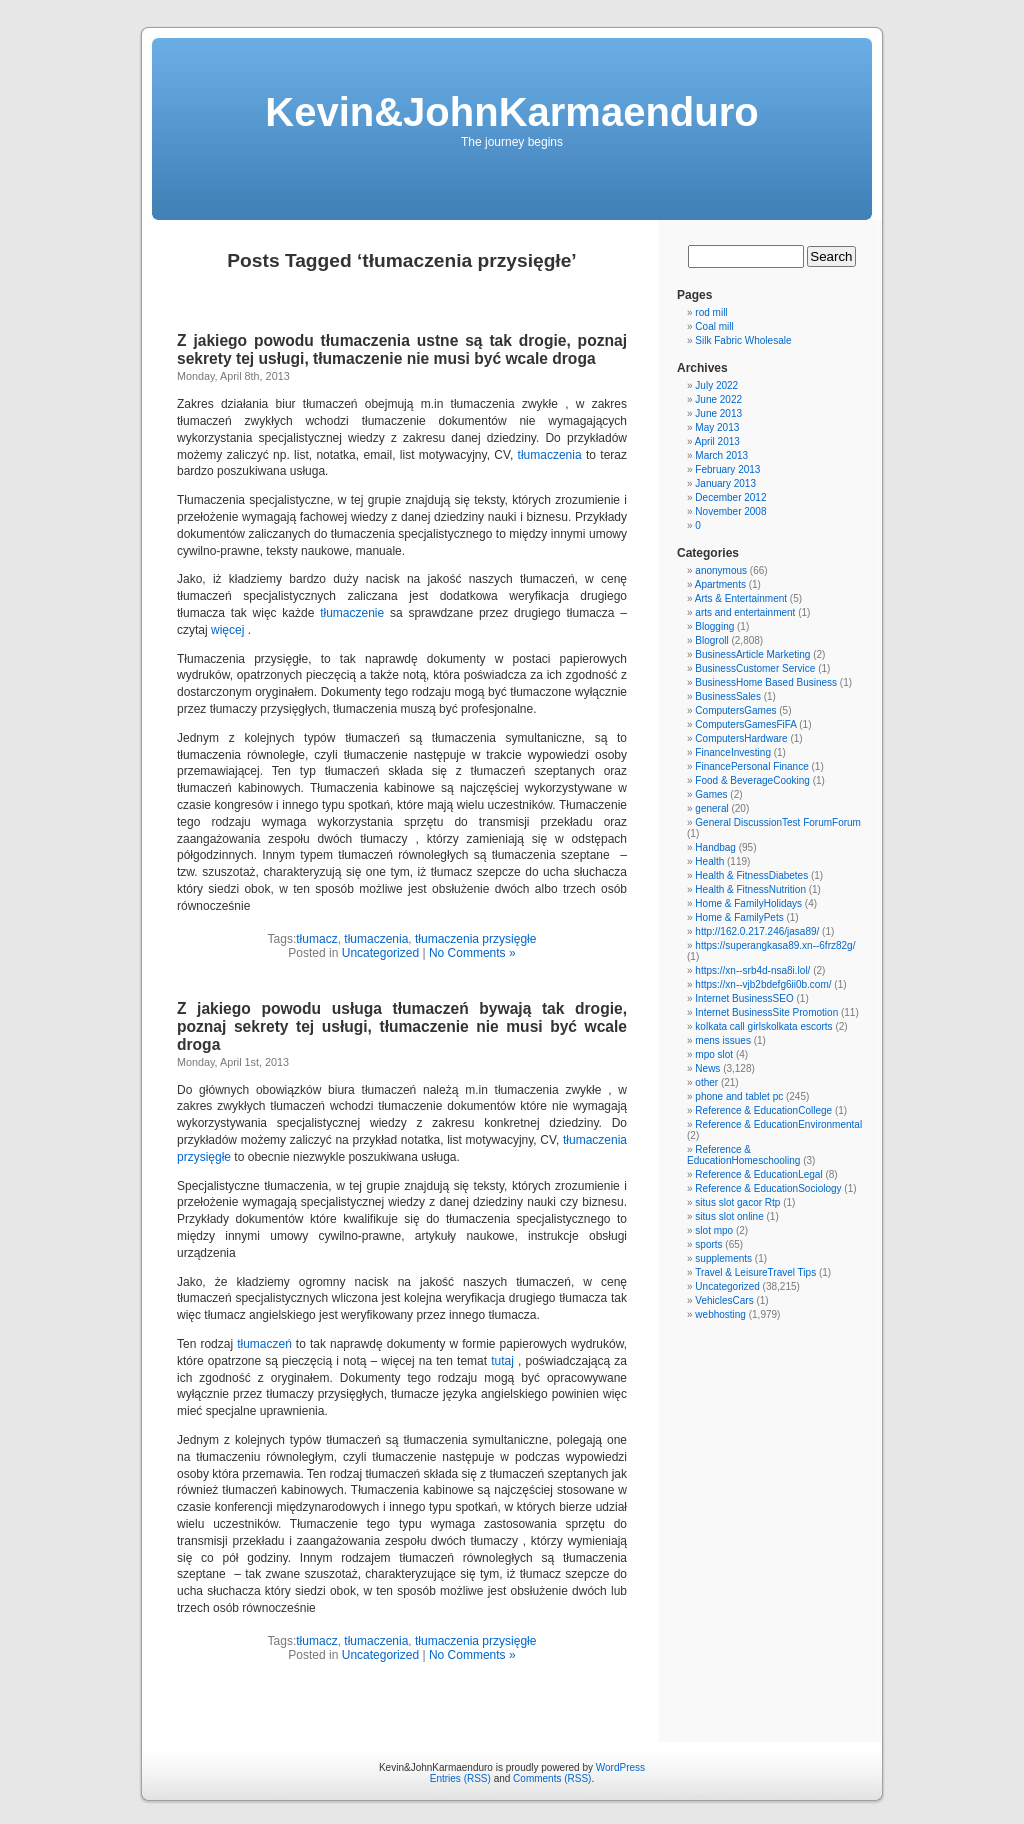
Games (711, 794)
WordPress (620, 1767)
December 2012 (730, 497)
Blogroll (711, 640)
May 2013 (717, 427)
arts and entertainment (745, 612)
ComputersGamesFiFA (745, 724)
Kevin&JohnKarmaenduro (511, 112)
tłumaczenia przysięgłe (475, 939)
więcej (227, 630)
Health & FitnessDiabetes (751, 875)
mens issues (723, 1040)
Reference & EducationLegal (758, 1174)
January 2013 (725, 483)
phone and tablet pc (739, 1096)
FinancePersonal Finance (751, 766)
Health (709, 861)
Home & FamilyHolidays (748, 903)
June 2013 (718, 413)
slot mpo (714, 1230)
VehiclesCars (724, 1300)
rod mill (711, 312)
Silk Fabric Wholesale (743, 340)
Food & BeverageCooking (752, 780)
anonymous (721, 570)
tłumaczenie (352, 613)
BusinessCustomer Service (755, 668)
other (706, 1082)
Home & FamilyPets (739, 917)
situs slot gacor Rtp (737, 1202)
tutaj (502, 1361)
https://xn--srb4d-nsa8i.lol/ (752, 970)
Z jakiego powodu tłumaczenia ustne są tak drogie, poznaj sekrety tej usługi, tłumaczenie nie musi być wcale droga (402, 349)
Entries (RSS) (460, 1778)
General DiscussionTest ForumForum (778, 822)
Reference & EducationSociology (768, 1188)
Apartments (720, 584)
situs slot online (729, 1216)
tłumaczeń (264, 1344)
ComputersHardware (741, 738)
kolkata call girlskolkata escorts (763, 1026)
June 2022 (718, 399)
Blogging (714, 626)
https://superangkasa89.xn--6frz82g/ (775, 945)
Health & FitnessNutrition (750, 889)
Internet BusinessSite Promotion (766, 1012)
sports (708, 1244)
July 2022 (716, 385)
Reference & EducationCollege (763, 1110)
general (711, 808)
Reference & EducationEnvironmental (778, 1124)
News (707, 1068)
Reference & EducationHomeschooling (743, 1155)
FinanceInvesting (733, 752)
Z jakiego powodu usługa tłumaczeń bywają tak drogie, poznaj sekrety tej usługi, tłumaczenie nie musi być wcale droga (402, 1026)
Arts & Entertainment (741, 598)
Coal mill (714, 326)
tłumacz (316, 939)
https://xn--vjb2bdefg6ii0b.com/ (763, 984)
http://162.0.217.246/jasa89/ (757, 931)
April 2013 (717, 441)
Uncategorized (380, 953)
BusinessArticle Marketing (752, 654)
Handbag (715, 847)
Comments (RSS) (552, 1778)
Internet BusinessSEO (744, 998)
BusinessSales (728, 696)
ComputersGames (735, 710)
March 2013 (721, 455)
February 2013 (727, 469)
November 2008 (730, 511)
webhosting (720, 1314)
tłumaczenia (550, 455)
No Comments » (472, 953)
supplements (723, 1258)
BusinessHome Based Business (766, 682)
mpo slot (714, 1054)
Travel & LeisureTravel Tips (755, 1272)
